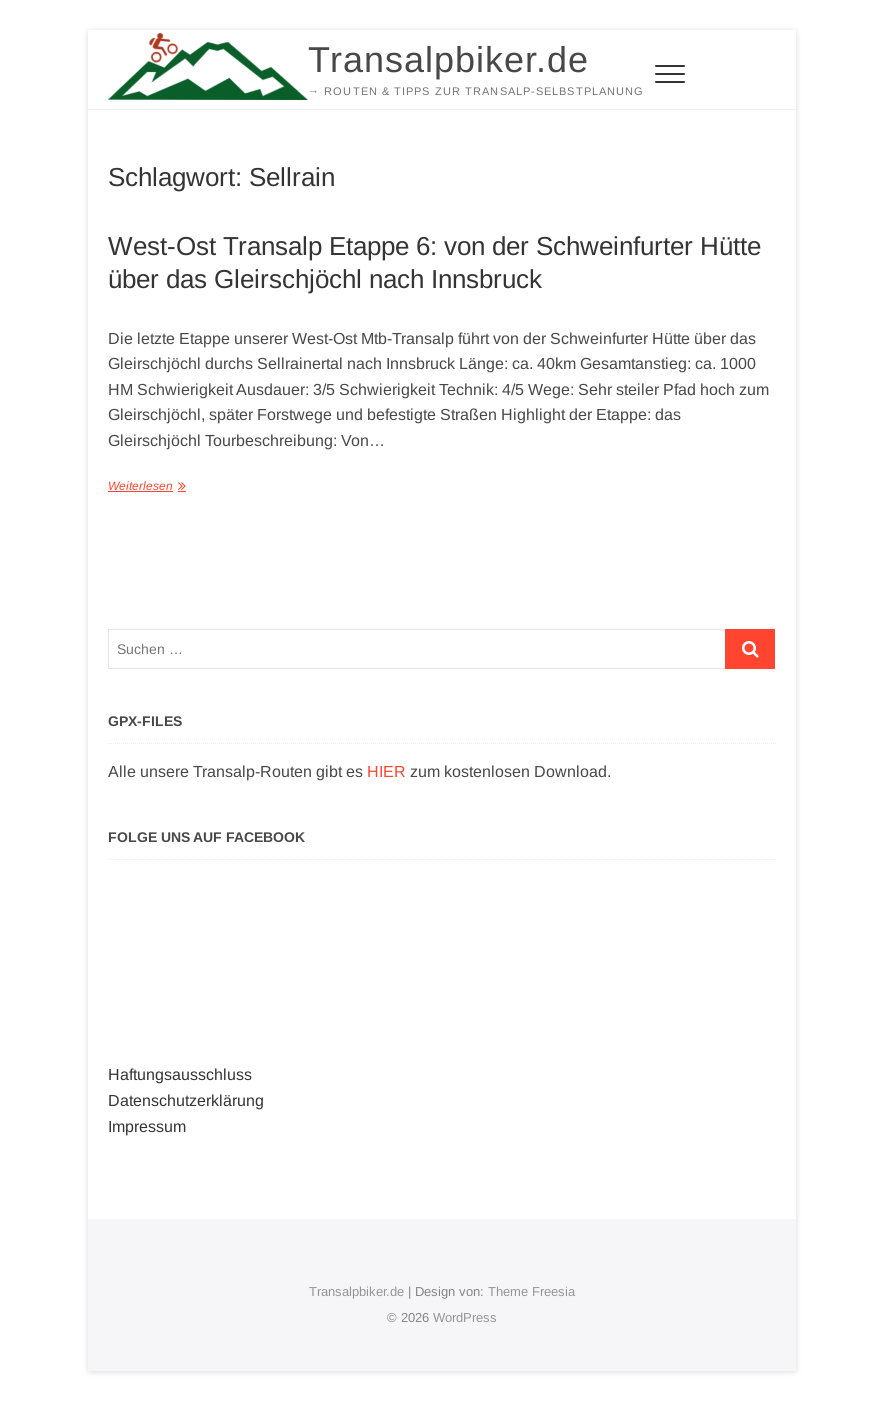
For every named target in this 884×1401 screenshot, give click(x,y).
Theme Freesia (531, 1291)
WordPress (465, 1317)
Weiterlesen (140, 486)
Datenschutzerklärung (186, 1100)
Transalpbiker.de (448, 59)
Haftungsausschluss (180, 1074)
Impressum (147, 1126)
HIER (386, 771)
